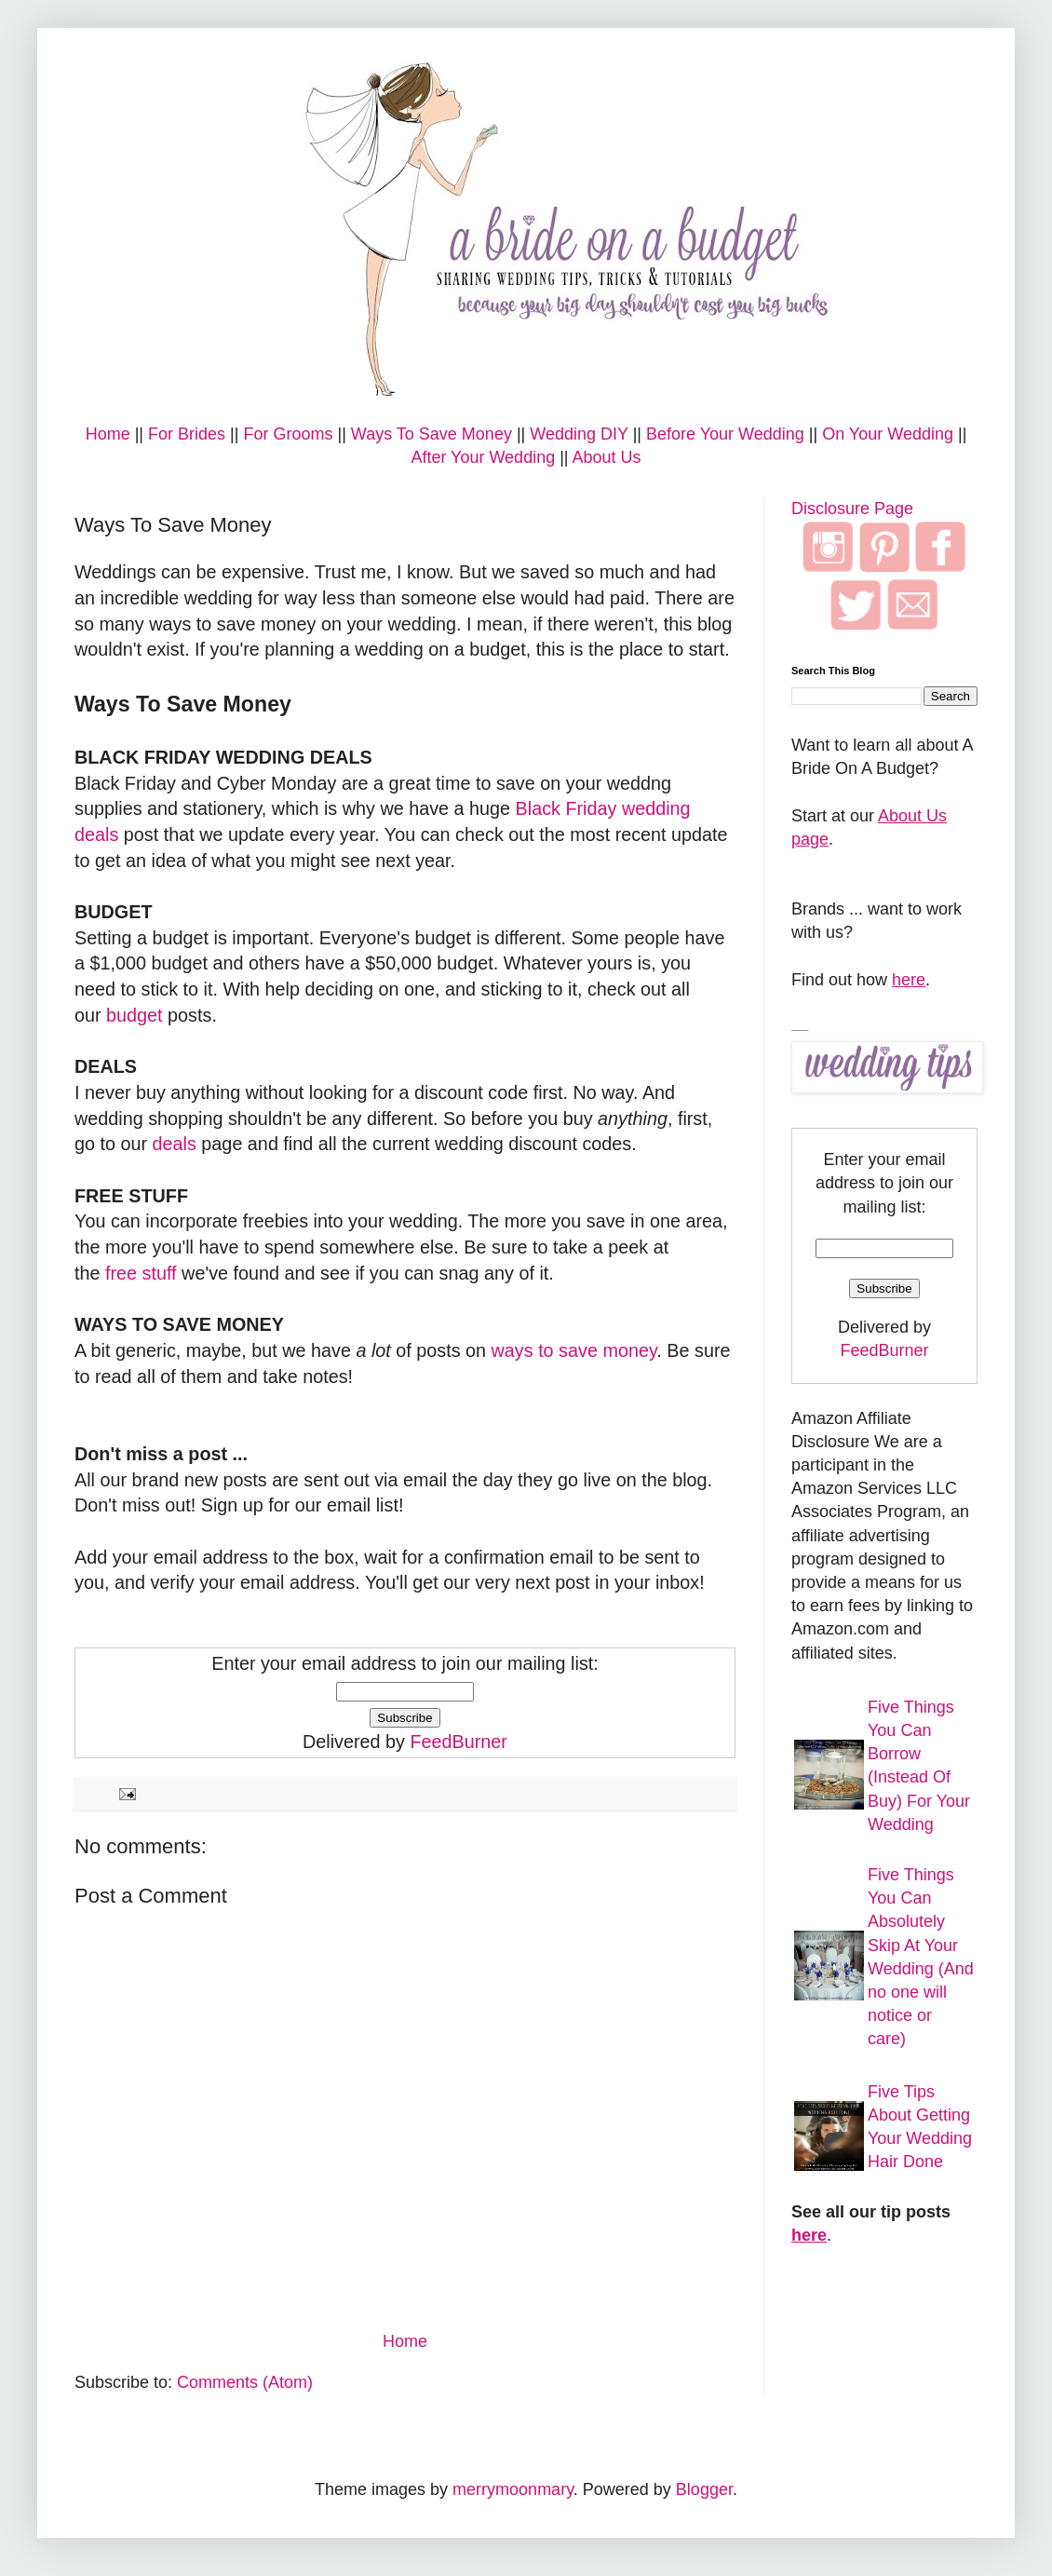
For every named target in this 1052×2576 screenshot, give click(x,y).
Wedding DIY (578, 434)
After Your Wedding (483, 457)
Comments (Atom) (245, 2382)
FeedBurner (458, 1741)
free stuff (141, 1273)
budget (134, 1015)
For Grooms (287, 434)
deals (174, 1143)
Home (108, 434)
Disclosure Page (852, 508)
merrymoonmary (512, 2489)
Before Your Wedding (725, 434)
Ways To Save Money (431, 434)
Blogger (704, 2489)
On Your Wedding (887, 434)
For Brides (186, 434)
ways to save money (574, 1350)
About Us (607, 457)
